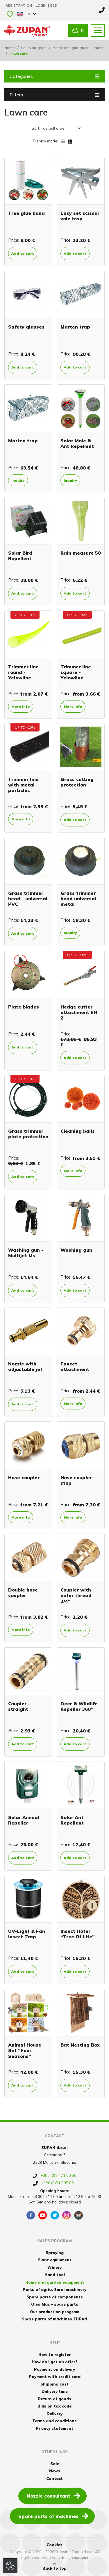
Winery (54, 2267)
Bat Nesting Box (79, 2045)
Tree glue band (26, 213)
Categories (54, 76)
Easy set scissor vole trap (79, 215)
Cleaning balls (77, 1131)
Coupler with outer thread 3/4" (76, 1595)
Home (9, 47)
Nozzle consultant (53, 2495)
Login (41, 5)
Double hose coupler (23, 1592)
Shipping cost (54, 2384)
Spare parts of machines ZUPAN (54, 2319)
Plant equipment (54, 2260)
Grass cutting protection (77, 782)
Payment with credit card (55, 2376)
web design (62, 2557)
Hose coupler (24, 1477)
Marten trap (75, 327)
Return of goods (54, 2399)
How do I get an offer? (54, 2361)
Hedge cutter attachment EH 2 (78, 1012)
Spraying (55, 2252)
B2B (53, 5)
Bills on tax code (54, 2406)
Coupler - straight (19, 1706)
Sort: (36, 128)
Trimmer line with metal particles (23, 784)
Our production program (54, 2311)
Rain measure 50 (80, 553)
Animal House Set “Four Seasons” (24, 2050)
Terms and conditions (54, 2421)
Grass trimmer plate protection (28, 1133)
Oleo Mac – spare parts (54, 2304)
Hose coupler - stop (77, 1480)
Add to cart (22, 253)
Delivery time (55, 2391)
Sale (54, 2463)
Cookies (54, 2544)
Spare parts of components (54, 2297)
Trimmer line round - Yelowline (23, 672)
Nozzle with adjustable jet (25, 1366)
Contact (54, 2478)
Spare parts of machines (53, 2516)
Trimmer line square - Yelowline (75, 672)
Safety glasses (26, 327)
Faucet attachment (74, 1366)
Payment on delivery (54, 2369)
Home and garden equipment (78, 47)
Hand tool (54, 2274)
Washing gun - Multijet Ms (25, 1252)
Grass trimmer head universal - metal (80, 898)
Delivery (54, 2413)
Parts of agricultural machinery (54, 2289)
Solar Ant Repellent (72, 1820)
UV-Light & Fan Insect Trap (26, 1933)
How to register (54, 2354)
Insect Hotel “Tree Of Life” (77, 1933)
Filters (54, 94)
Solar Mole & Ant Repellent (77, 443)
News (54, 2471)
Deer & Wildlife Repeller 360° (79, 1706)
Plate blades (23, 1007)
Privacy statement (54, 2428)
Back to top (54, 2566)
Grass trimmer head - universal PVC (27, 898)
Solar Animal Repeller (23, 1820)
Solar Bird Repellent (20, 555)
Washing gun (76, 1250)
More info (20, 706)
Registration (19, 5)
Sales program (34, 47)
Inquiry (18, 480)
